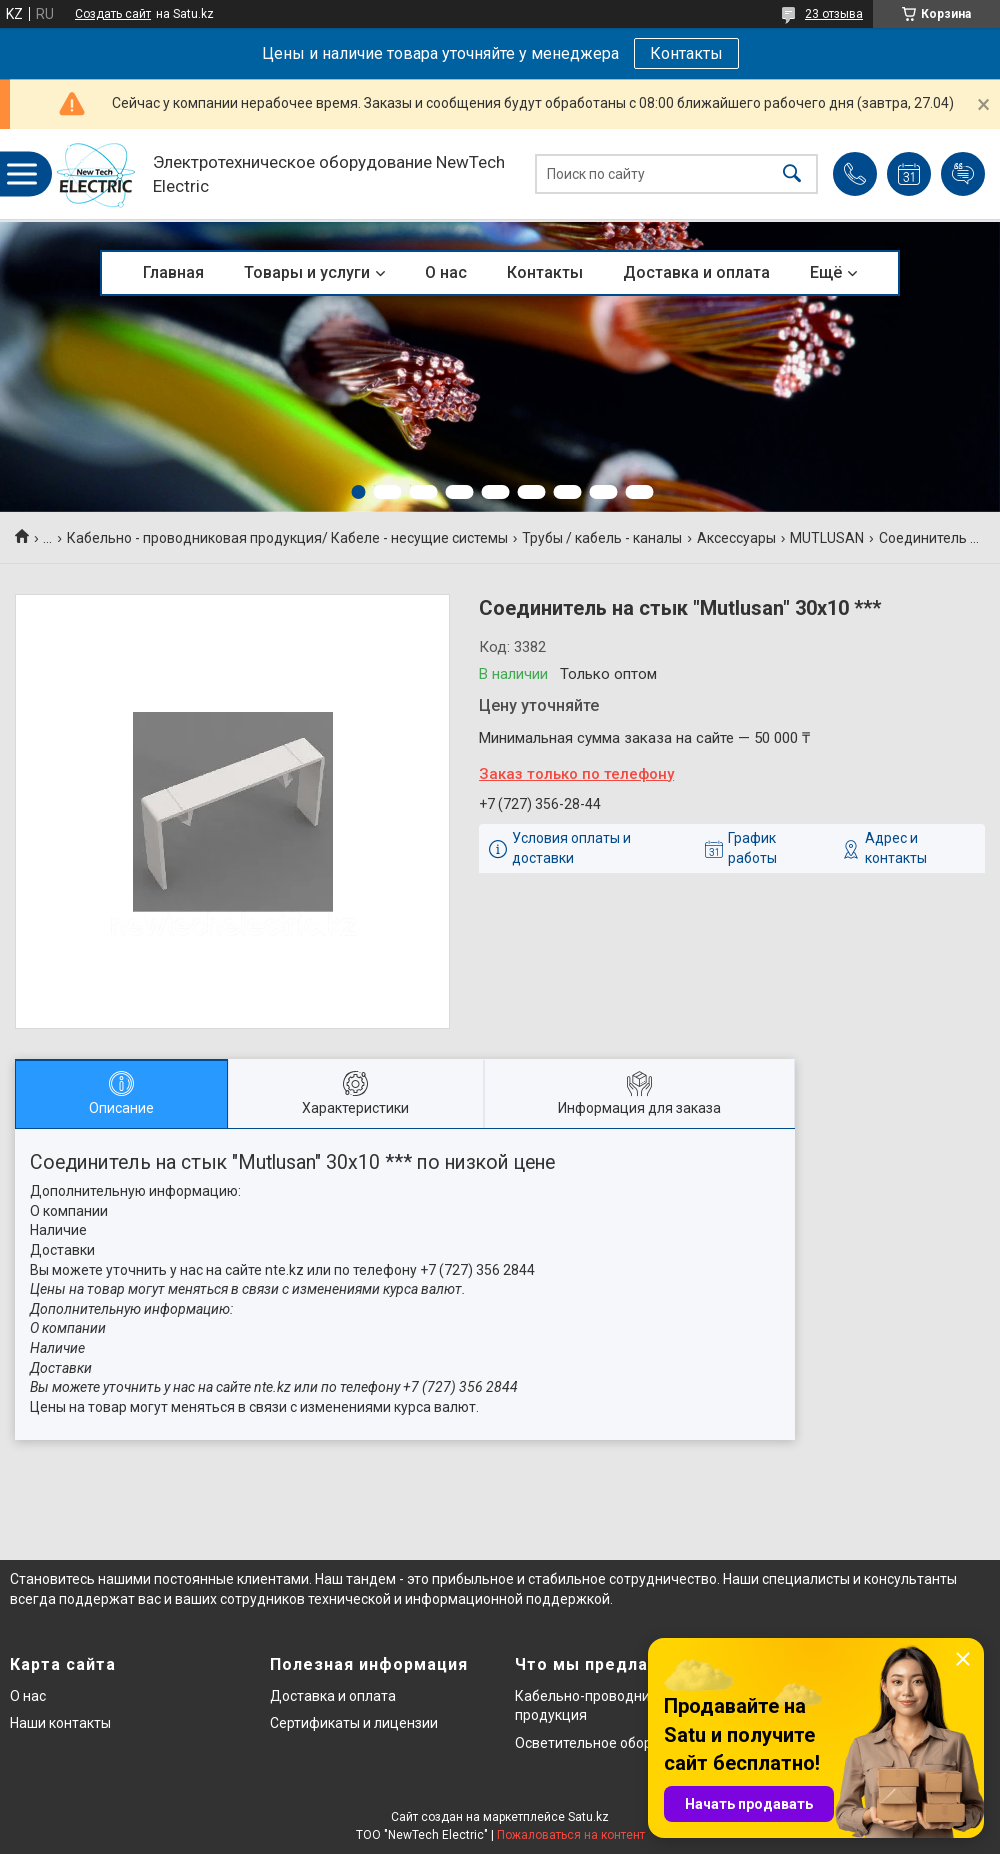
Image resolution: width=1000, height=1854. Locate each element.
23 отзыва (834, 14)
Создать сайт (113, 14)
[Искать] (792, 174)
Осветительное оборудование (615, 1743)
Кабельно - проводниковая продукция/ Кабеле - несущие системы (287, 538)
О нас (446, 272)
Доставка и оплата (696, 272)
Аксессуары (736, 538)
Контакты (686, 53)
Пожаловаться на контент (571, 1835)
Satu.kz (588, 1817)
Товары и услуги (307, 272)
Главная (173, 272)
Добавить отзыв (963, 174)
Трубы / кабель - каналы (602, 538)
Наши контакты (60, 1723)
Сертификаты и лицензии (354, 1723)
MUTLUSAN (827, 538)
